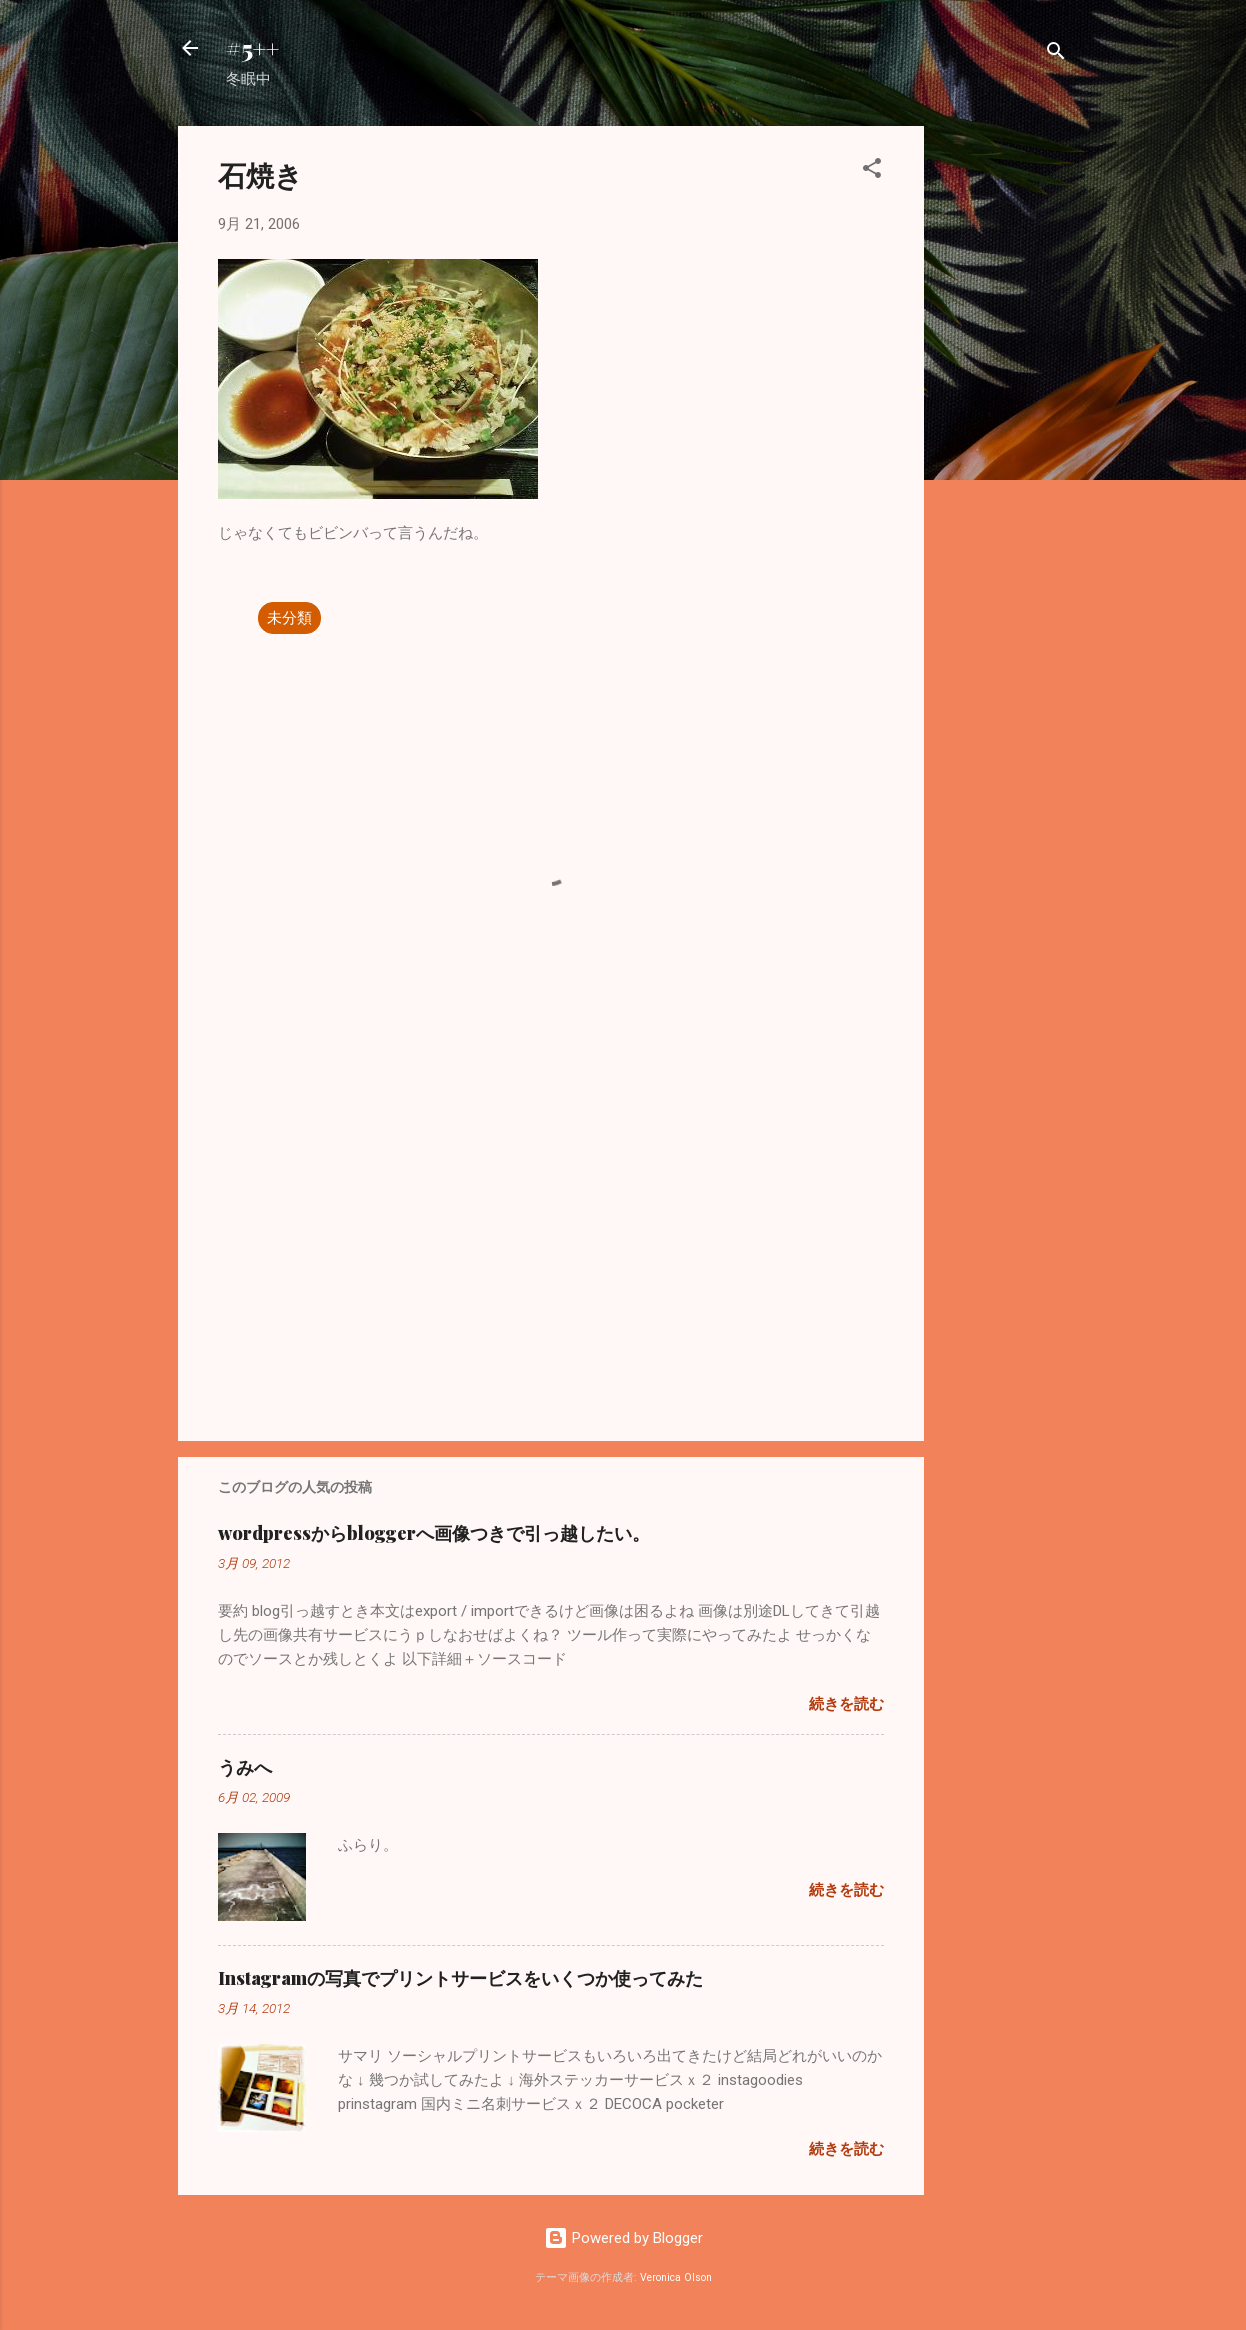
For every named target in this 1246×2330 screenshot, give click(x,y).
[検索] (1056, 54)
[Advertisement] (1004, 426)
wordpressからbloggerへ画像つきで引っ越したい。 (434, 1533)
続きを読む (846, 1704)
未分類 (289, 618)
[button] (872, 171)
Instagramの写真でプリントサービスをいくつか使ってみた (460, 1978)
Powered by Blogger (623, 2238)
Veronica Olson (676, 2277)
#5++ (252, 48)
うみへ (245, 1767)
